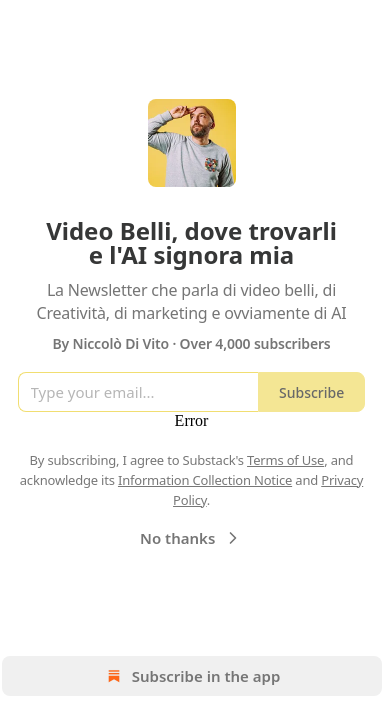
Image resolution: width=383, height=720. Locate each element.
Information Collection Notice (205, 480)
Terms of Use (285, 460)
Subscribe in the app (191, 676)
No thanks (191, 538)
